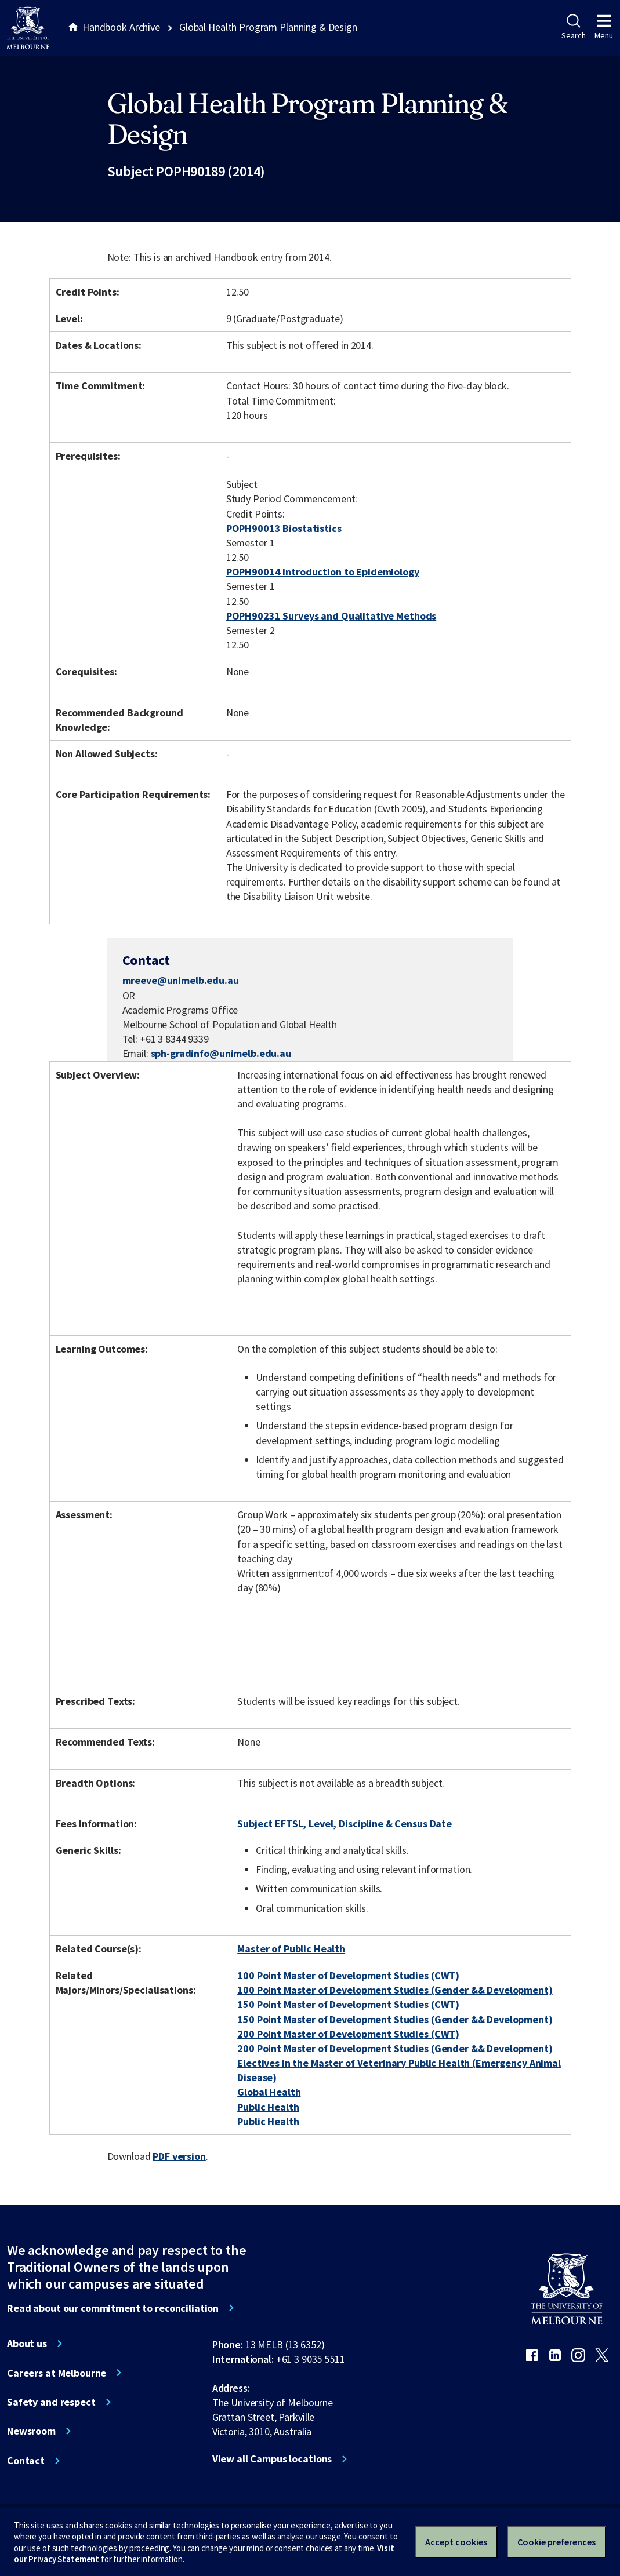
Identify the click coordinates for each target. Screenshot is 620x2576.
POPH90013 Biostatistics (284, 528)
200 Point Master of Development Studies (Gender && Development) (395, 2048)
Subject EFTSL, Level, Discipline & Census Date (344, 1823)
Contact (26, 2460)
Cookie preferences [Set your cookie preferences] (556, 2542)
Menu (603, 27)
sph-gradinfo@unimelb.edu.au (221, 1053)
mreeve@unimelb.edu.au (180, 980)
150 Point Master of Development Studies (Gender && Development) (395, 2019)
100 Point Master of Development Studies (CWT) (348, 1975)
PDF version (179, 2156)
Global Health (268, 2091)
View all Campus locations (272, 2459)
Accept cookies (456, 2542)
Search (573, 27)
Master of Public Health (291, 1948)
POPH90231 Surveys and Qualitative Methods (331, 615)
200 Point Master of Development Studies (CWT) (348, 2034)
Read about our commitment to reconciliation (113, 2308)
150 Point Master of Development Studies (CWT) (348, 2004)
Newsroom (31, 2431)
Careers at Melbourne (56, 2373)
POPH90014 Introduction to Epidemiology (322, 571)
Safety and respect (51, 2402)
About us (27, 2343)
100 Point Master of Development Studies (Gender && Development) (395, 1989)
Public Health (268, 2107)
